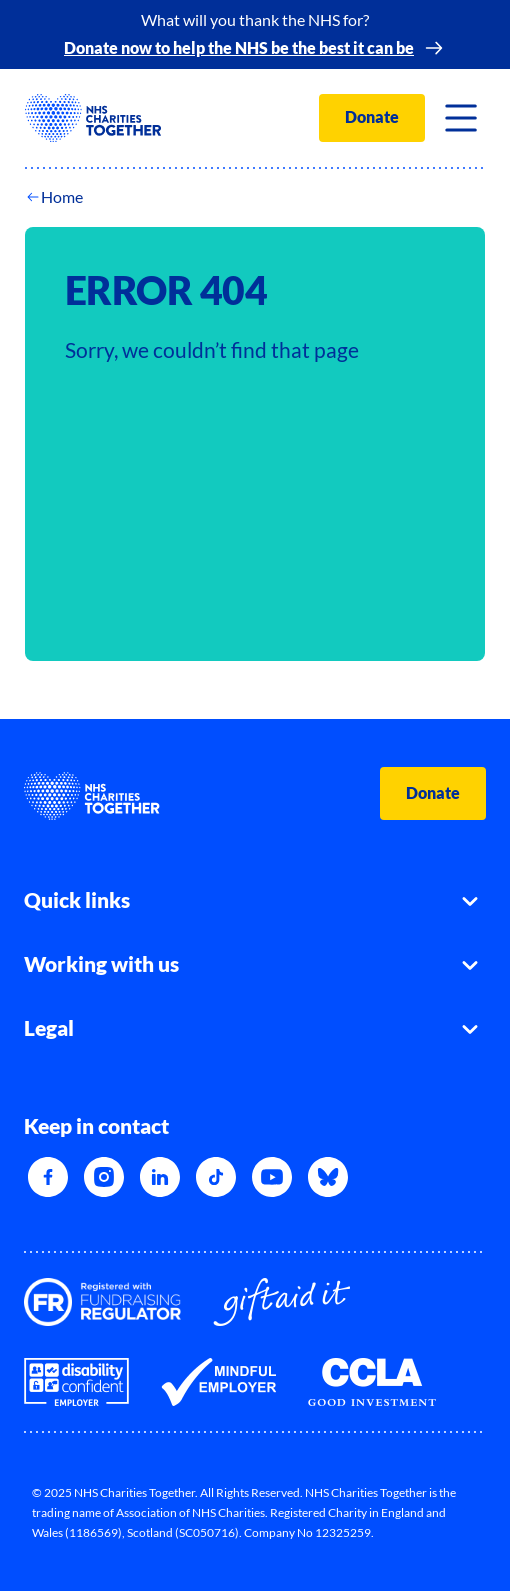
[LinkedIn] (160, 1177)
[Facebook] (48, 1177)
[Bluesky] (328, 1177)
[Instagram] (104, 1177)
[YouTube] (272, 1177)
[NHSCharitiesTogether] (93, 118)
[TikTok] (216, 1177)
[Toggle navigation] (461, 118)
